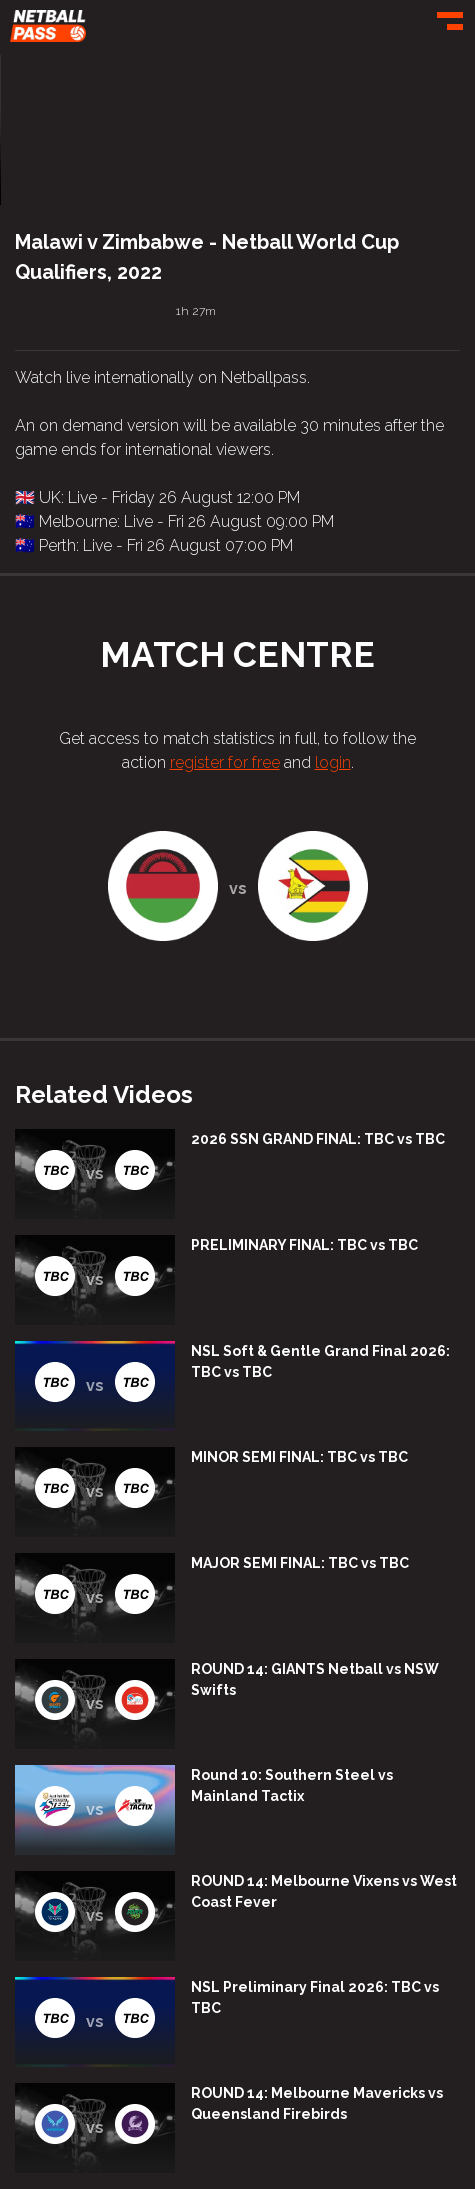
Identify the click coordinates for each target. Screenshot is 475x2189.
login (333, 762)
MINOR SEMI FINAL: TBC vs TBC (299, 1457)
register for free (225, 762)
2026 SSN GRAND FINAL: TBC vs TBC (318, 1139)
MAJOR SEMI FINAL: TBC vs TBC (300, 1563)
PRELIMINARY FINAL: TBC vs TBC (304, 1245)
